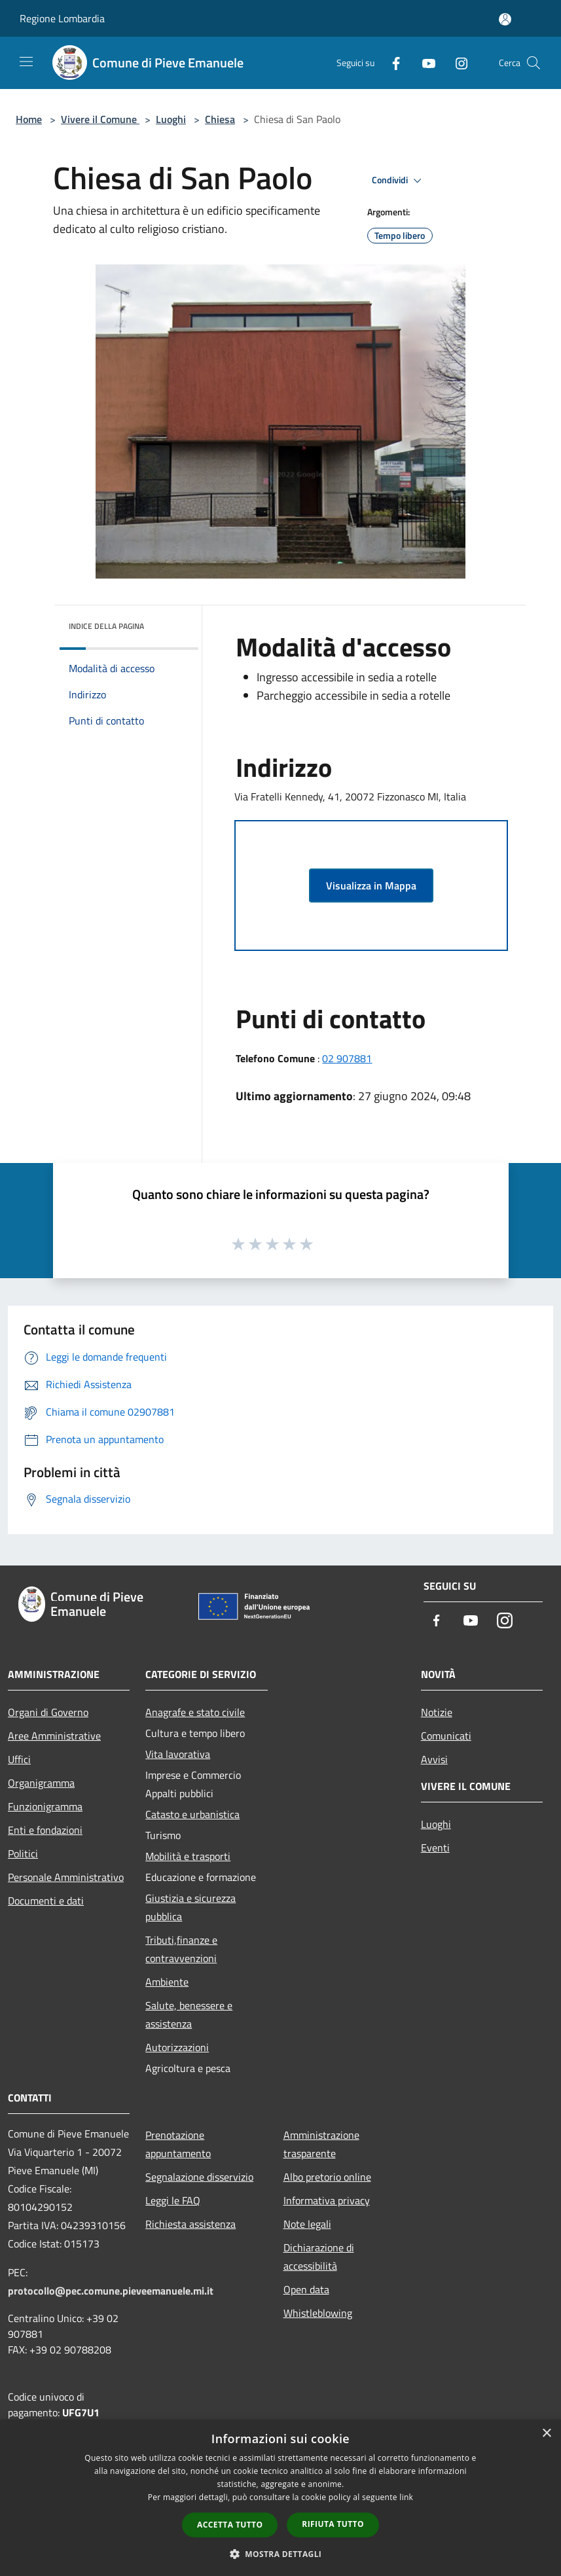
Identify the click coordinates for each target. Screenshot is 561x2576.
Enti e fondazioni (45, 1830)
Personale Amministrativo (66, 1877)
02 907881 (347, 1058)
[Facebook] (391, 62)
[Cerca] (533, 63)
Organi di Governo (48, 1712)
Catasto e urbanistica (192, 1814)
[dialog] (280, 2498)
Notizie (436, 1712)
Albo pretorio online (327, 2177)
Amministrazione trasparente (321, 2144)
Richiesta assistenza (190, 2224)
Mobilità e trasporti (187, 1856)
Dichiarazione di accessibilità (318, 2257)
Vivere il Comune (100, 119)
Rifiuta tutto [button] (333, 2524)
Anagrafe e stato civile (195, 1712)
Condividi (398, 180)
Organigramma (41, 1783)
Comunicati (446, 1736)
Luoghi (171, 119)
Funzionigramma (45, 1806)
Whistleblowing (317, 2313)
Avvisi (434, 1759)
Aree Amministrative (54, 1736)
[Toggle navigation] (26, 61)
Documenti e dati (46, 1900)
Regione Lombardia (62, 18)
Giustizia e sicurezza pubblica (190, 1907)
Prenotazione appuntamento (178, 2144)
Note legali (307, 2224)
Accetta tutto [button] (229, 2524)
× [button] (546, 2434)
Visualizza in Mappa (371, 885)
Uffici (19, 1759)
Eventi (435, 1847)
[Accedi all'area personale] (505, 19)
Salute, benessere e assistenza (188, 2014)
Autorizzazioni (177, 2047)
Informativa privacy (326, 2200)
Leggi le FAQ (172, 2200)
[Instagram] (456, 62)
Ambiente (167, 1982)
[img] (171, 623)
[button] (281, 2553)
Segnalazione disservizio (199, 2177)
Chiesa (220, 119)
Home (29, 119)
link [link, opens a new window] (406, 2497)
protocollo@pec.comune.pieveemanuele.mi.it (110, 2291)
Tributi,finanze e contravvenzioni (181, 1949)
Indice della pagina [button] (106, 626)
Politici (23, 1853)
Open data (306, 2289)
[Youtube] (423, 62)
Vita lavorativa (177, 1754)
